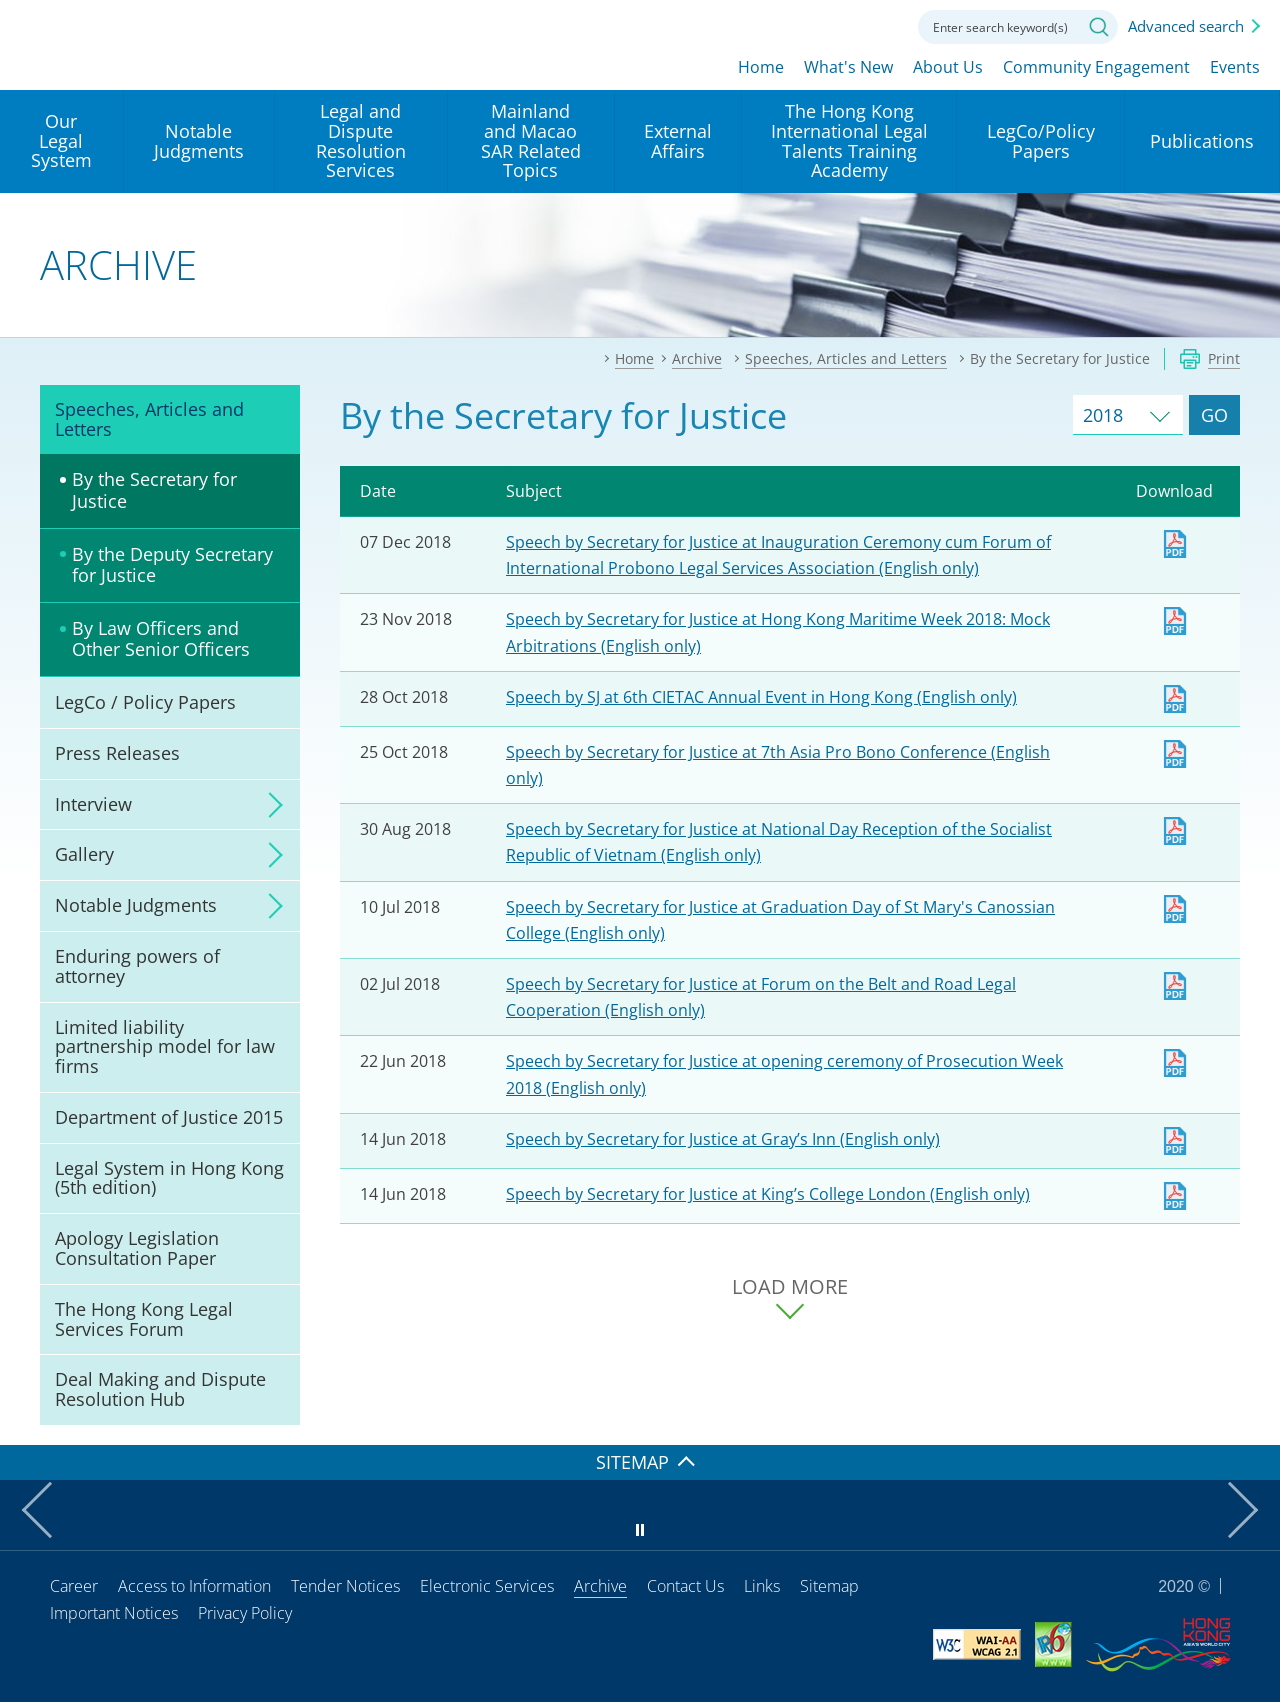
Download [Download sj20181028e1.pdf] (1175, 699)
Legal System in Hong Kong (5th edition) (169, 1178)
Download (1175, 1063)
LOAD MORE (790, 1287)
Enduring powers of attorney (137, 966)
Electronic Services (487, 1586)
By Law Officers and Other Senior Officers (161, 639)
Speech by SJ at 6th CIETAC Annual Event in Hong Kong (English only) (761, 697)
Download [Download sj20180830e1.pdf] (1175, 831)
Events (1235, 67)
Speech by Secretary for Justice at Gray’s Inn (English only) (723, 1139)
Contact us (878, 25)
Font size (823, 25)
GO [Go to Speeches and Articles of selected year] (1214, 415)
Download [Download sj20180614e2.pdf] (1175, 1141)
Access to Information (194, 1586)
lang (768, 25)
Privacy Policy (245, 1613)
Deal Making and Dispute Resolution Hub (160, 1389)
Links (762, 1586)
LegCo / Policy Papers (145, 702)
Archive (600, 1586)
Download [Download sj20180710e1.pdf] (1175, 909)
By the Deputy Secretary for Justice (172, 565)
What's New (848, 67)
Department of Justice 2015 (169, 1117)
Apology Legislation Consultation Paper (137, 1248)
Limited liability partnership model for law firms (165, 1047)
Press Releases (117, 753)
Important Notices (114, 1613)
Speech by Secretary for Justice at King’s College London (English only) (768, 1194)
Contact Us (685, 1586)
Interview (93, 804)
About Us (948, 67)
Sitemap (829, 1586)
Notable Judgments (136, 905)
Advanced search (1186, 26)
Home (761, 67)
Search (1099, 27)
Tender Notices (345, 1586)
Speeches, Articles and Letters (149, 419)
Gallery (84, 854)
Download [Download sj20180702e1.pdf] (1175, 986)
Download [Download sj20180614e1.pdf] (1175, 1196)
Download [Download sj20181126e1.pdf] (1175, 621)
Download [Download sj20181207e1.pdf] (1175, 544)
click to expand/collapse (270, 805)
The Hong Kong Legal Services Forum (144, 1319)
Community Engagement (1096, 67)
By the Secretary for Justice (154, 490)
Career (74, 1586)
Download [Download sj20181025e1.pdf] (1175, 754)
